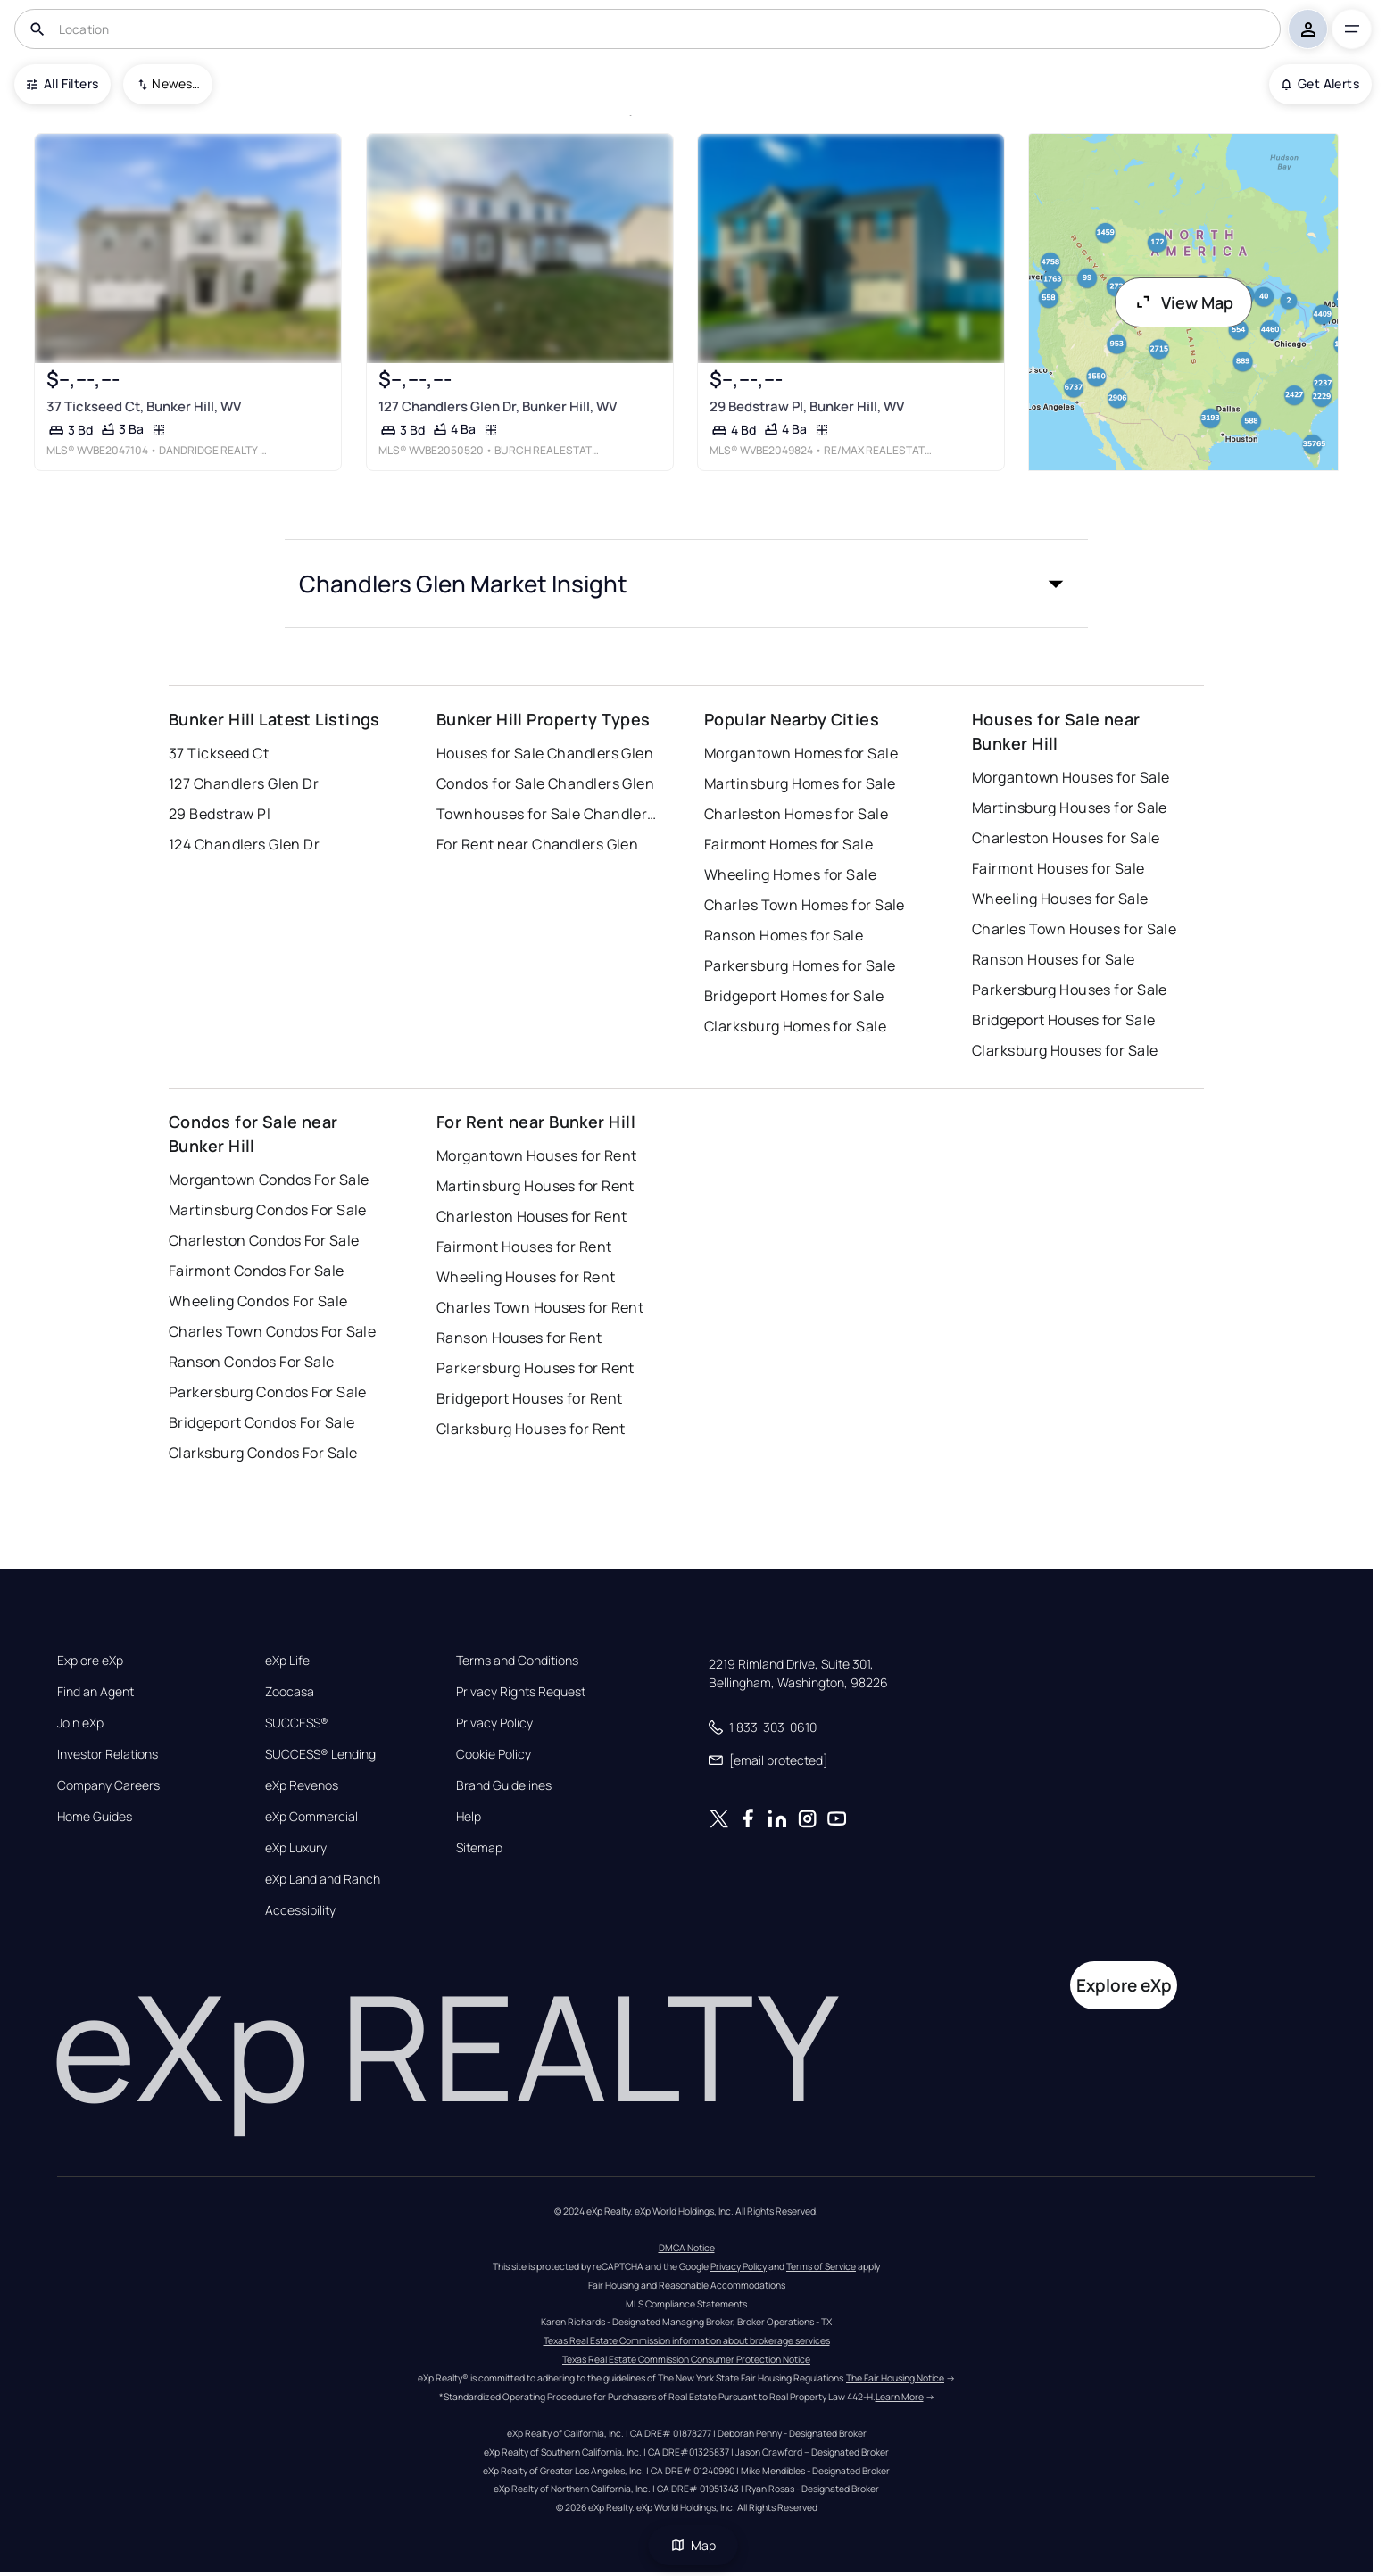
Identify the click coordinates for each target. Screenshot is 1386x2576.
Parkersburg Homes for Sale (799, 965)
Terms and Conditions (517, 1660)
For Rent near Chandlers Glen (537, 844)
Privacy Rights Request (520, 1692)
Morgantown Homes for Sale (801, 753)
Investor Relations (107, 1754)
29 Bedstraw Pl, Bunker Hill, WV (807, 406)
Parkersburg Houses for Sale (1069, 989)
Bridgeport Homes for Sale (794, 996)
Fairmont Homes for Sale (788, 844)
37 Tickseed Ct (219, 753)
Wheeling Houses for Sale (1060, 898)
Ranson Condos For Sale (252, 1361)
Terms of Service (821, 2266)
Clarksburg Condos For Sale (263, 1452)
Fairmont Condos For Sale (256, 1270)
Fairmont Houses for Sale (1058, 868)
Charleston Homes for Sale (796, 814)
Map (693, 2545)
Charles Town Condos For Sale (272, 1331)
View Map (1183, 302)
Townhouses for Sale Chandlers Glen (548, 814)
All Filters (62, 83)
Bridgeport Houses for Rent (529, 1398)
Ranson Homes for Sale (783, 935)
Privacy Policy (494, 1723)
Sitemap (479, 1848)
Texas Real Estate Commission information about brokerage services (687, 2340)
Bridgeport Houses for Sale (1063, 1020)
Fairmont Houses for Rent (524, 1246)
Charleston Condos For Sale (264, 1240)
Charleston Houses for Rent (531, 1216)
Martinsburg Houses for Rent (535, 1186)
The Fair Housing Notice (895, 2378)
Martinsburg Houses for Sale (1069, 807)
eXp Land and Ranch (322, 1879)
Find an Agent (95, 1692)
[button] (686, 583)
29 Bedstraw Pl (219, 814)
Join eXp (80, 1723)
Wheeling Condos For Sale (258, 1301)
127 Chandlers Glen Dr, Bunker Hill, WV (497, 406)
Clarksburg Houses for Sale (1065, 1050)
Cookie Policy (493, 1754)
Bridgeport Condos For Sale (261, 1422)
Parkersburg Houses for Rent (535, 1368)
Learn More (900, 2396)
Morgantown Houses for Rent (536, 1155)
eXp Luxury (296, 1848)
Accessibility (300, 1910)
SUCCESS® (296, 1723)
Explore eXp (90, 1660)
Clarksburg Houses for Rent (530, 1428)
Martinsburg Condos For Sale (268, 1210)
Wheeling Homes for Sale (790, 874)
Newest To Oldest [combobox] (176, 83)
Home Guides (94, 1816)
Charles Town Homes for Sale (804, 905)
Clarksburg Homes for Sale (795, 1026)
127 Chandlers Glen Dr (244, 783)
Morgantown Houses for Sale (1070, 777)
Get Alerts (1320, 83)
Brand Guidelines (504, 1785)
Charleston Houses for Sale (1065, 838)
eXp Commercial (311, 1816)
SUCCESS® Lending (320, 1754)
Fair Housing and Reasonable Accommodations (686, 2285)
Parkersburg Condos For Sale (268, 1392)
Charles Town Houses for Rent (539, 1307)
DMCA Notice (687, 2247)
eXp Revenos (301, 1785)
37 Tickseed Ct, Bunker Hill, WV (143, 406)
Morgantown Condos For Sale (269, 1179)
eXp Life (287, 1660)
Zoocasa (289, 1692)
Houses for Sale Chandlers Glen (544, 753)
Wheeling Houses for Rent (526, 1277)
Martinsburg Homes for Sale (799, 783)
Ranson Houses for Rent (519, 1337)
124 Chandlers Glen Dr (244, 844)
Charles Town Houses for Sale (1074, 929)
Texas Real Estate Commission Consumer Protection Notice (686, 2359)
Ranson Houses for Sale (1053, 959)
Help (468, 1816)
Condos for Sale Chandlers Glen (545, 783)
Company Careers (108, 1785)
